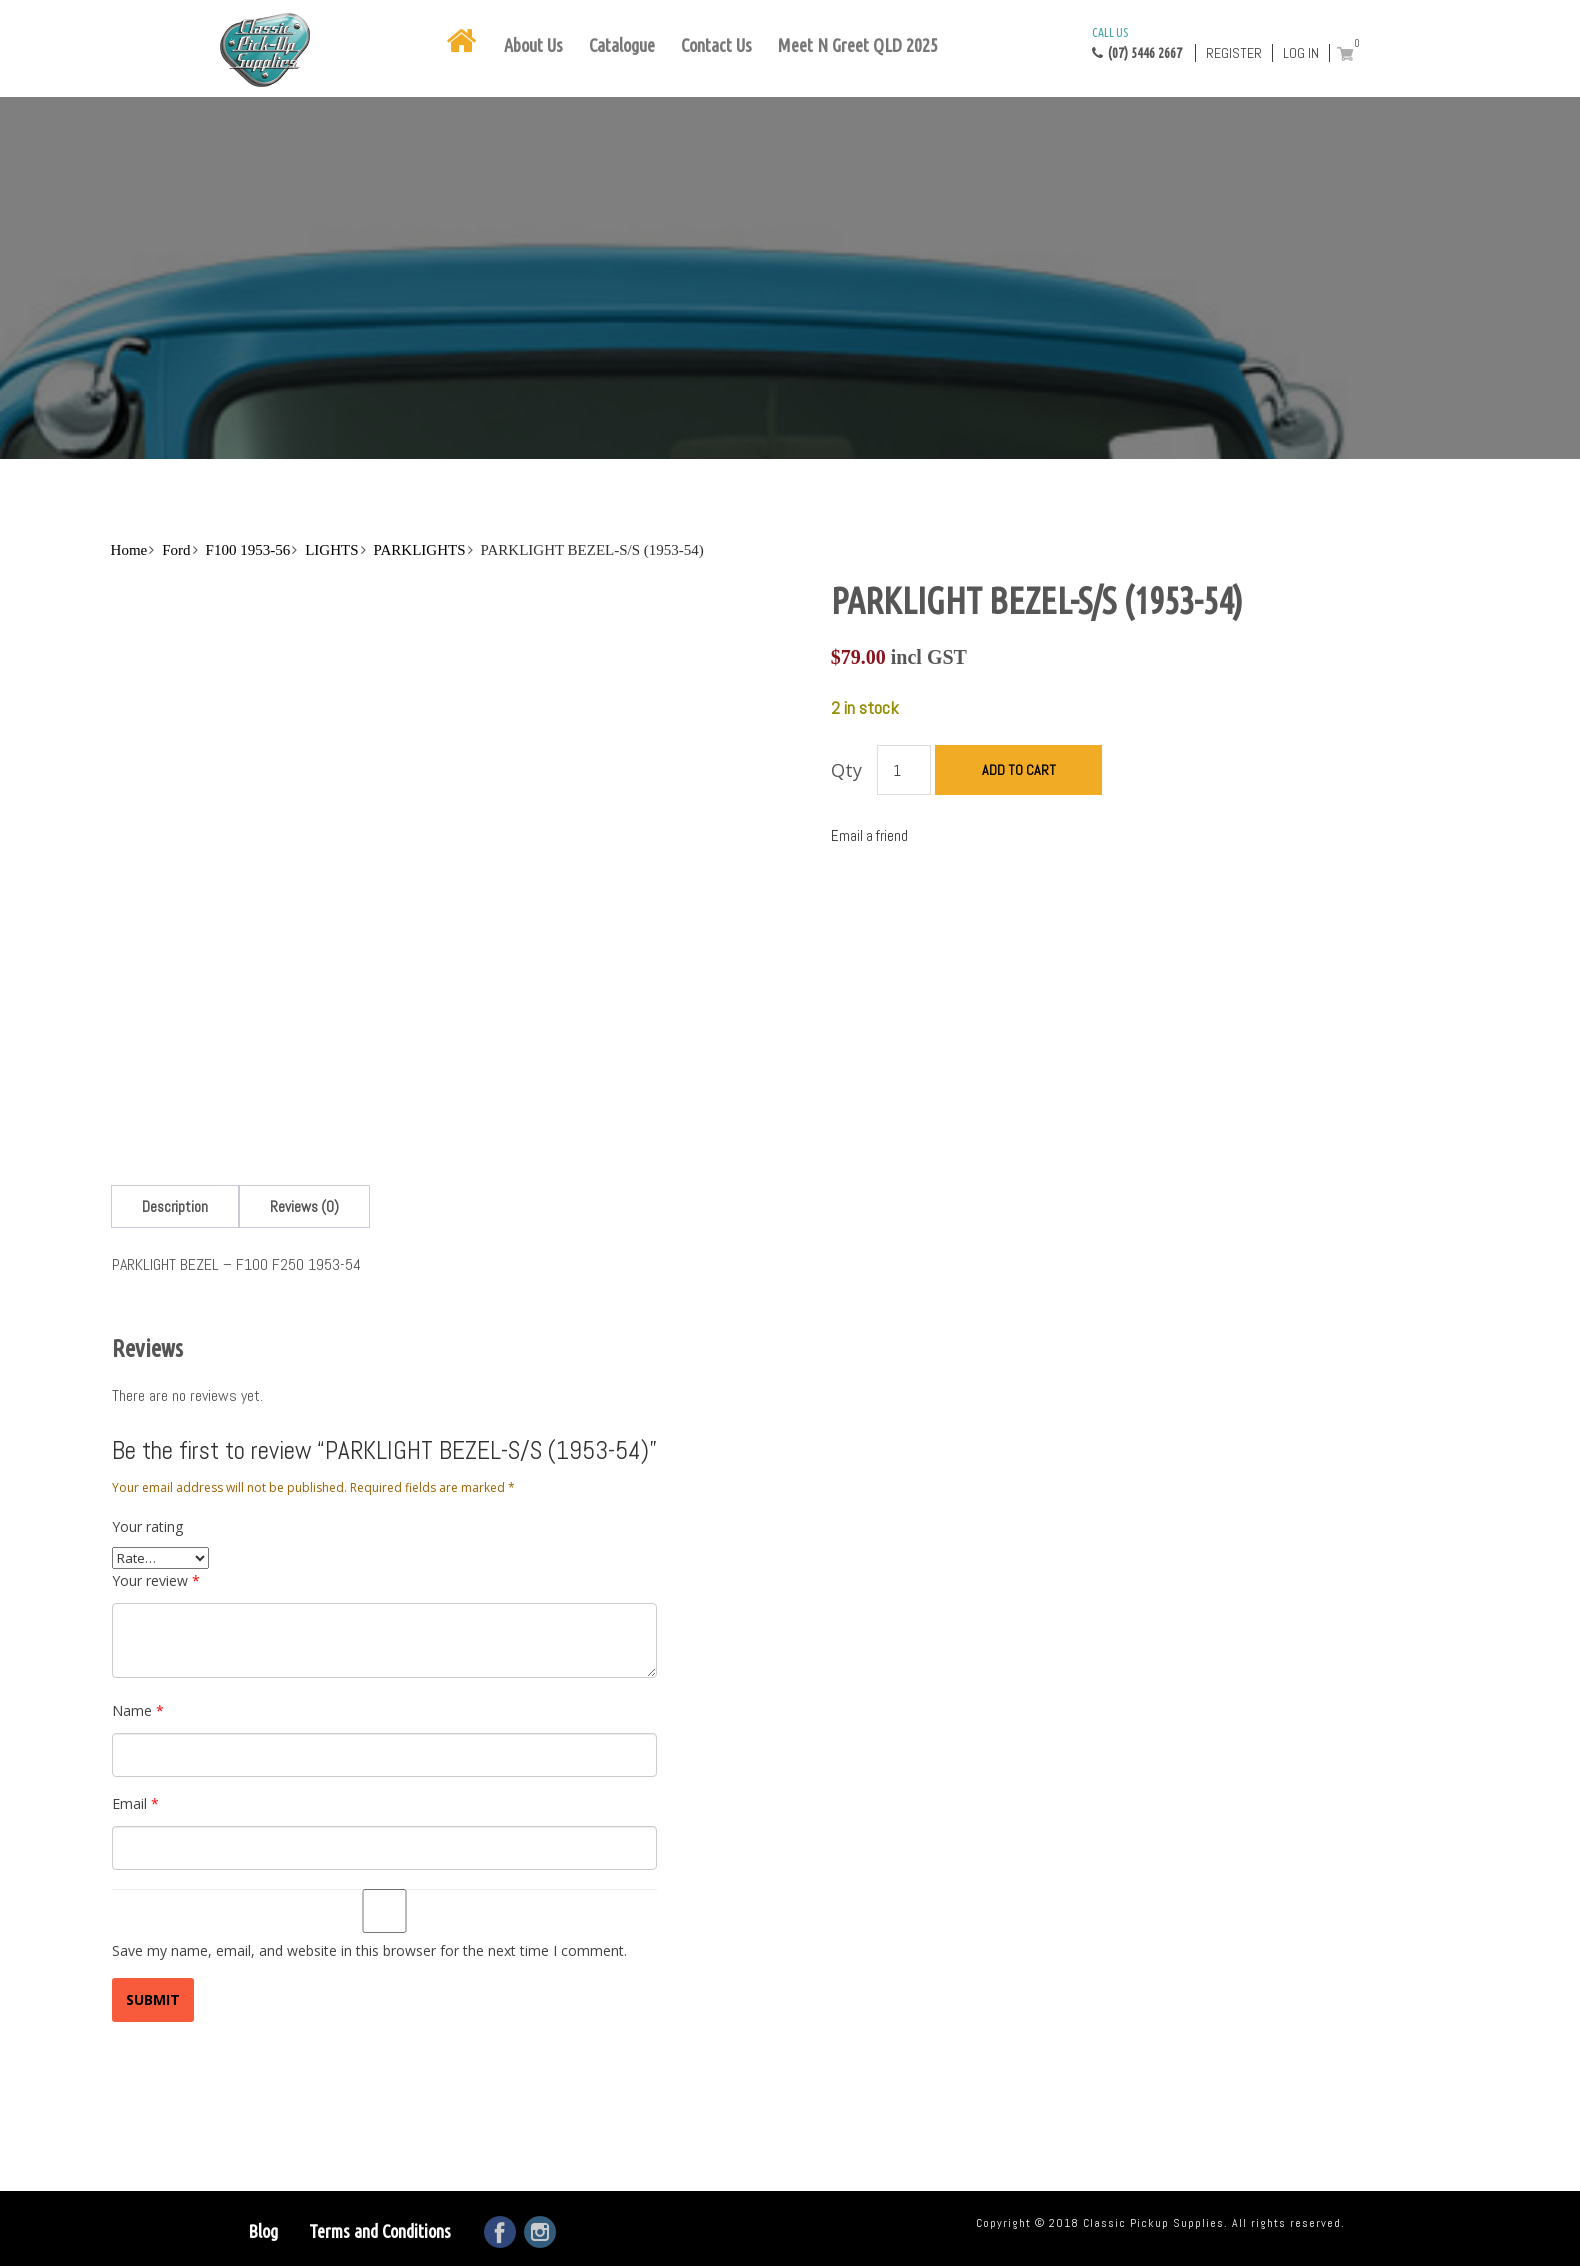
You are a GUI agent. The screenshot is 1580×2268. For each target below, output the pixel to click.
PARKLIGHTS (420, 550)
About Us (533, 45)
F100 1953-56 (248, 550)
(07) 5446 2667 (1137, 42)
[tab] (175, 1206)
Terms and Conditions (380, 2231)
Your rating (147, 1526)
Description (175, 1206)
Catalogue (622, 45)
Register (1234, 53)
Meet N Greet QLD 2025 (858, 45)
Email (135, 1803)
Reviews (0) (304, 1206)
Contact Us (716, 45)
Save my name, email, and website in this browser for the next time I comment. (369, 1950)
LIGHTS (331, 550)
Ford (176, 550)
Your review (156, 1580)
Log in (1301, 53)
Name (138, 1710)
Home (129, 550)
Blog (263, 2231)
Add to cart (1019, 770)
